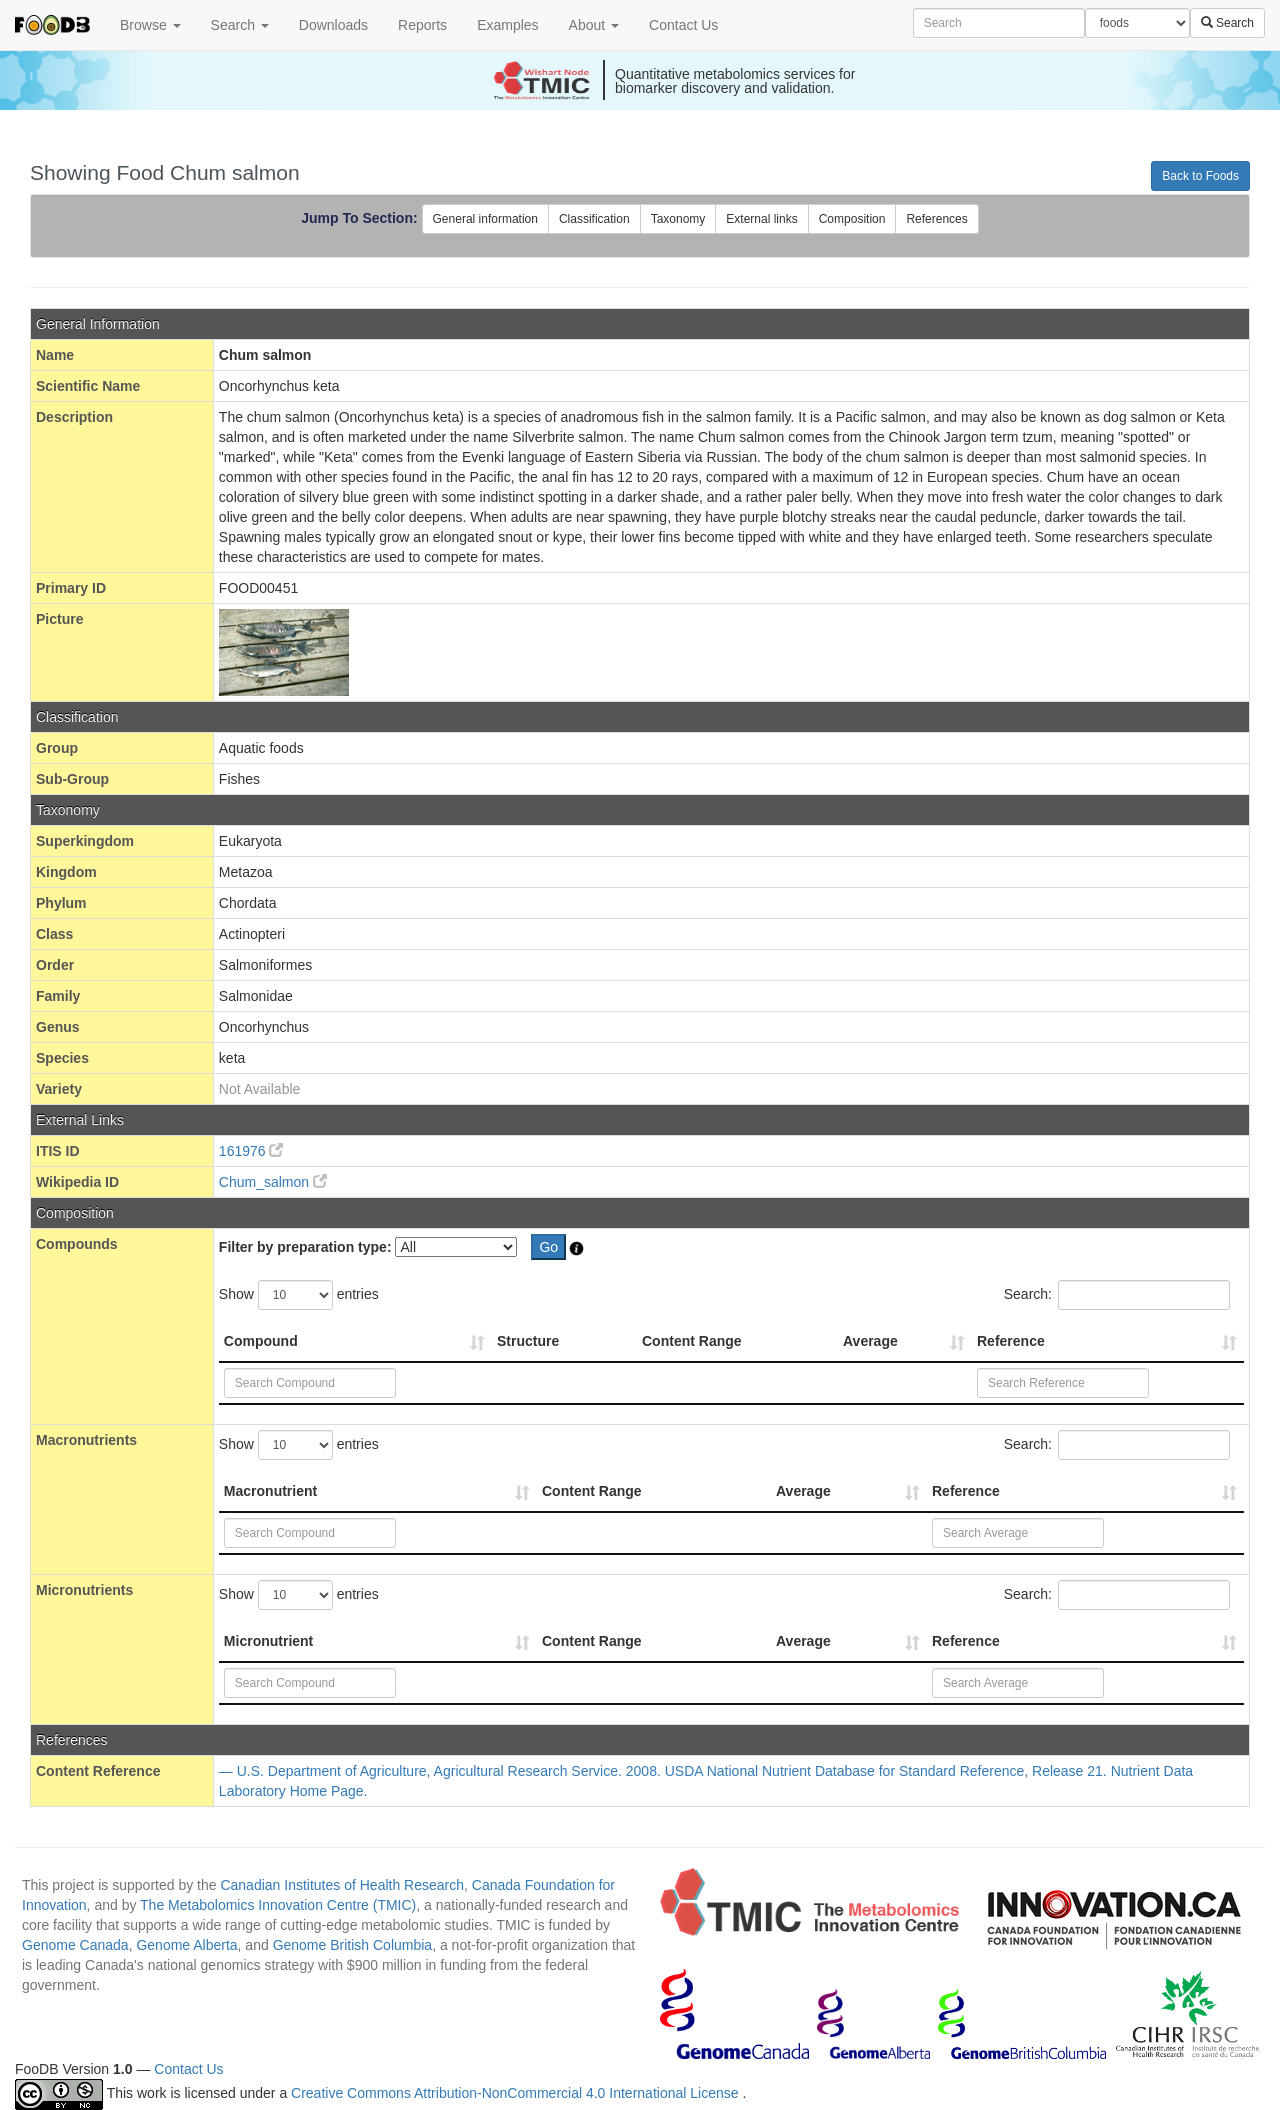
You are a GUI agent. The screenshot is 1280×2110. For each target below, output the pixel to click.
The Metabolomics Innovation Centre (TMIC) (278, 1905)
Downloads (333, 25)
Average (870, 1341)
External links (761, 219)
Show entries (299, 1295)
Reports (422, 25)
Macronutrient (270, 1491)
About (594, 25)
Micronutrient (268, 1641)
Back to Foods (1200, 176)
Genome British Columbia (353, 1945)
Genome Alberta (186, 1945)
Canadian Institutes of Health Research (342, 1885)
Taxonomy (678, 219)
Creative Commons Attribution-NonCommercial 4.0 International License (516, 2093)
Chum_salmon (273, 1182)
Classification (594, 219)
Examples (507, 25)
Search (240, 25)
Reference (1011, 1341)
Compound (261, 1341)
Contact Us (683, 25)
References (936, 219)
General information (485, 219)
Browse (150, 25)
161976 (251, 1151)
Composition (852, 219)
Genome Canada (75, 1945)
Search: (1117, 1295)
